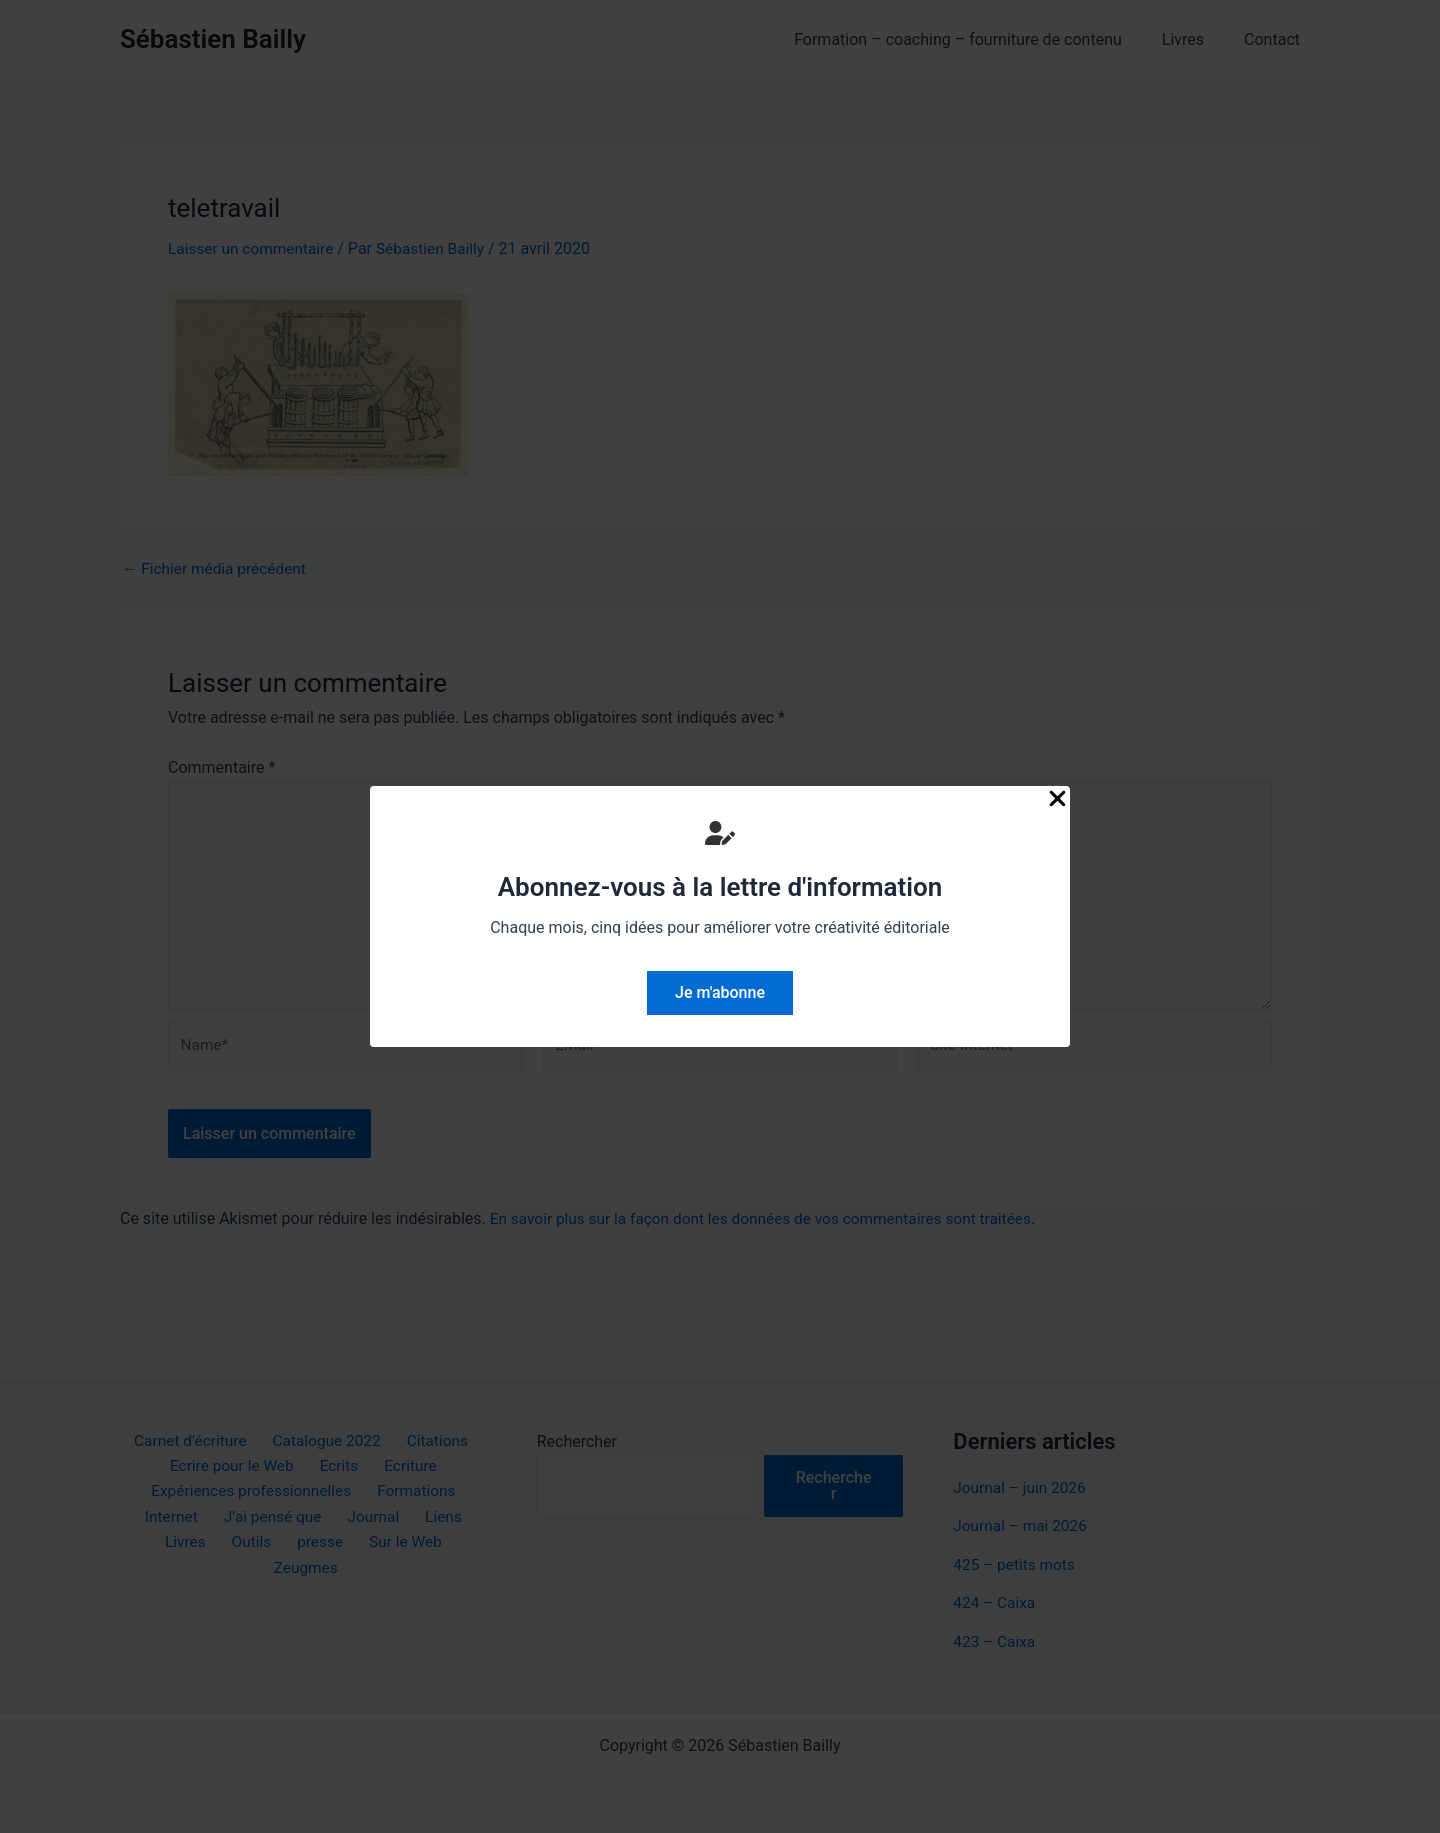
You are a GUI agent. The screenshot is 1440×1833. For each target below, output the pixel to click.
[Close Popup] (1057, 800)
